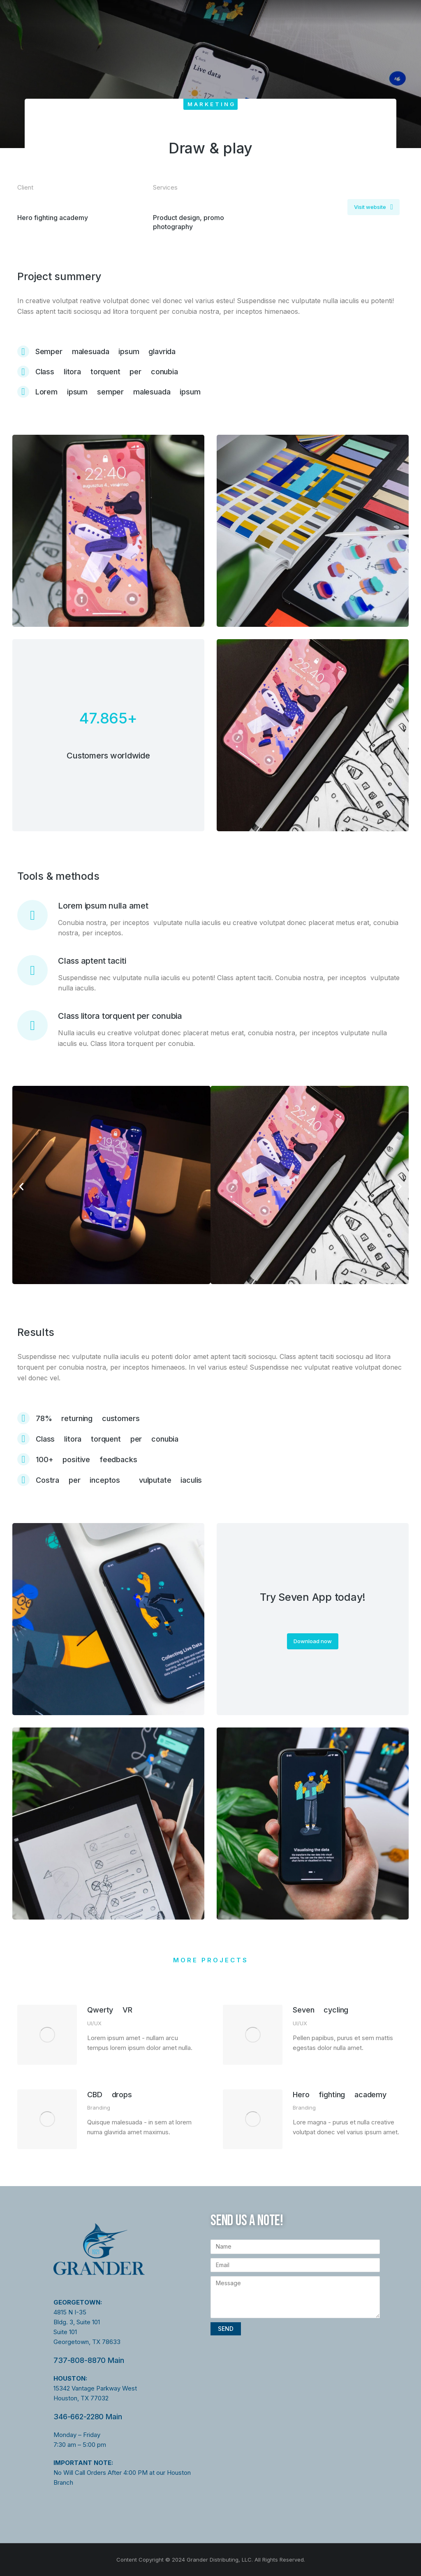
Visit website (373, 207)
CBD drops (109, 2094)
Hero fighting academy (339, 2094)
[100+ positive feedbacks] (210, 1459)
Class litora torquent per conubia (120, 1016)
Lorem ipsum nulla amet (103, 906)
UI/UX (94, 2023)
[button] (21, 1187)
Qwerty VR (109, 2010)
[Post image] (47, 2034)
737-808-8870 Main (88, 2360)
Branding (98, 2107)
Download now (313, 1641)
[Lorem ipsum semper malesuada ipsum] (210, 392)
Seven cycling (320, 2010)
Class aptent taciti (92, 961)
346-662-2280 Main (87, 2416)
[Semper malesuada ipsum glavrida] (210, 351)
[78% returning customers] (210, 1418)
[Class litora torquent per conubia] (210, 372)
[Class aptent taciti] (32, 970)
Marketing (211, 104)
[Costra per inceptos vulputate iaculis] (210, 1480)
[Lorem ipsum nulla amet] (32, 915)
